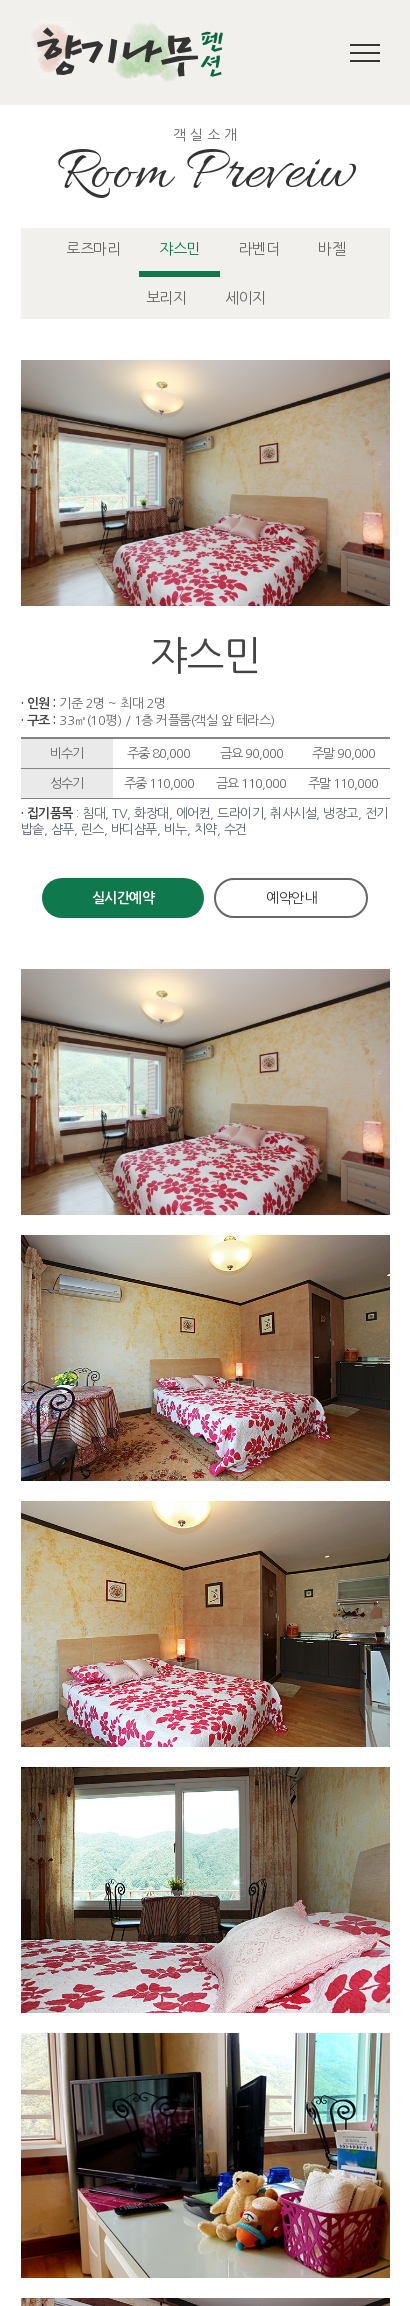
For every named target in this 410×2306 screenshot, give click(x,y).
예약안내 (291, 898)
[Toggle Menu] (365, 53)
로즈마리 (93, 248)
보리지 (166, 297)
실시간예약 (123, 898)
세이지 (245, 297)
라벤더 (259, 248)
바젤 (331, 248)
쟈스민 (179, 248)
